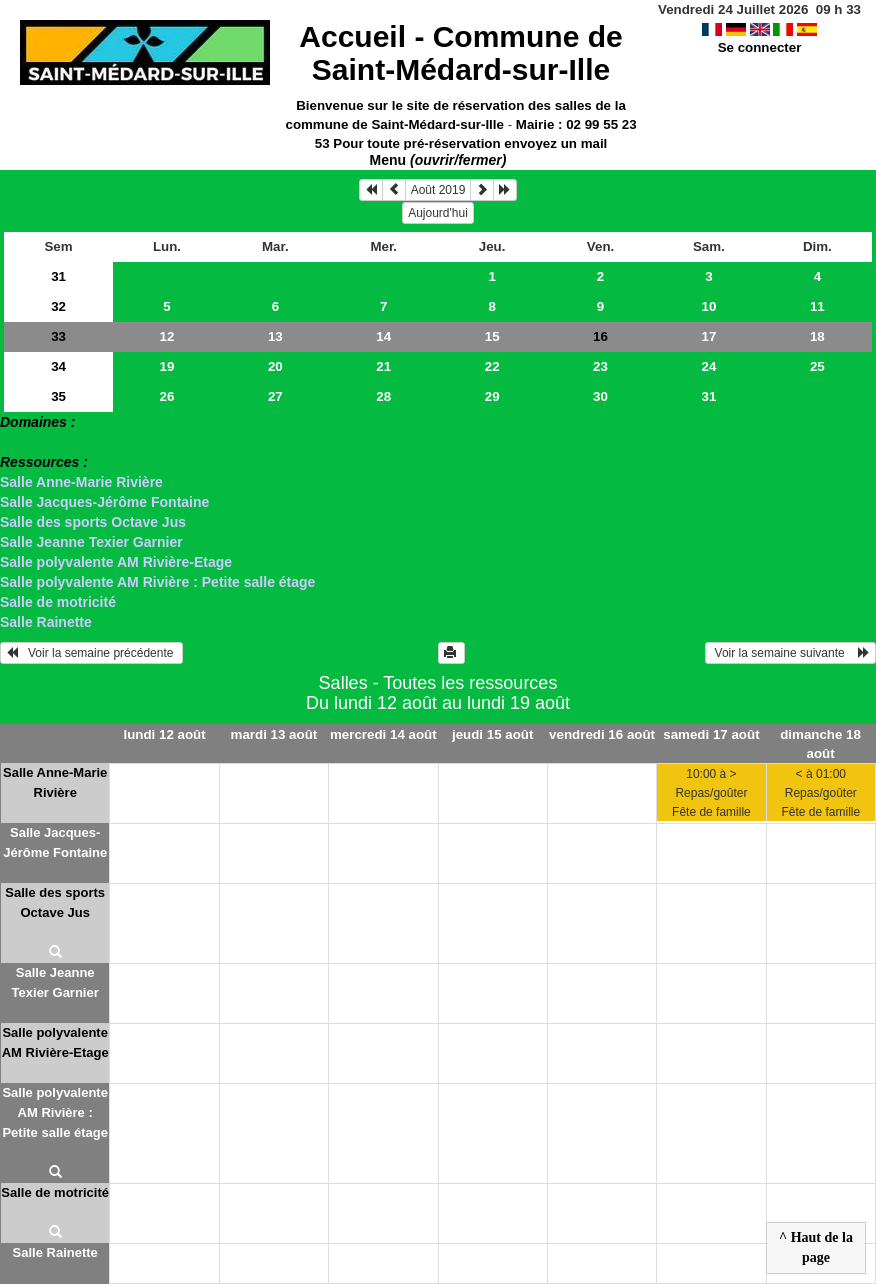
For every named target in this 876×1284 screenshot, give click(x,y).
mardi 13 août (274, 734)
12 (167, 336)
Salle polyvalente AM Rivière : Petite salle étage (157, 582)
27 (275, 396)
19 (167, 366)
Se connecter (760, 47)
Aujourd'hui (438, 213)
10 (709, 306)
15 (492, 336)
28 (383, 396)
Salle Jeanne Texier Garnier (91, 542)
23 (600, 366)
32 (58, 306)
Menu (438, 160)
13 (275, 336)
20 (275, 366)
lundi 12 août (164, 734)
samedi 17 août (711, 734)
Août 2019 (438, 190)
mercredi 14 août (383, 734)
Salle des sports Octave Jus (93, 522)
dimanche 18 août (820, 744)
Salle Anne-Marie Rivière (81, 482)
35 (58, 396)
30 (600, 396)
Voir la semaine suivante (790, 653)
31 (58, 276)
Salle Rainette (46, 622)
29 (492, 396)
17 (709, 336)
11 (817, 306)
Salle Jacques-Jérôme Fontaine (104, 502)
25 (817, 366)
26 (167, 396)
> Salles (26, 442)
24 (709, 366)
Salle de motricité (58, 602)
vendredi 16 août (602, 734)
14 (383, 336)
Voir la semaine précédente (91, 653)
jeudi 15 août (492, 734)
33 (58, 336)
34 (58, 366)
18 (817, 336)
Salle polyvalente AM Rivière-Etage (116, 562)
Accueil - (460, 53)
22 (492, 366)
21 (383, 366)
